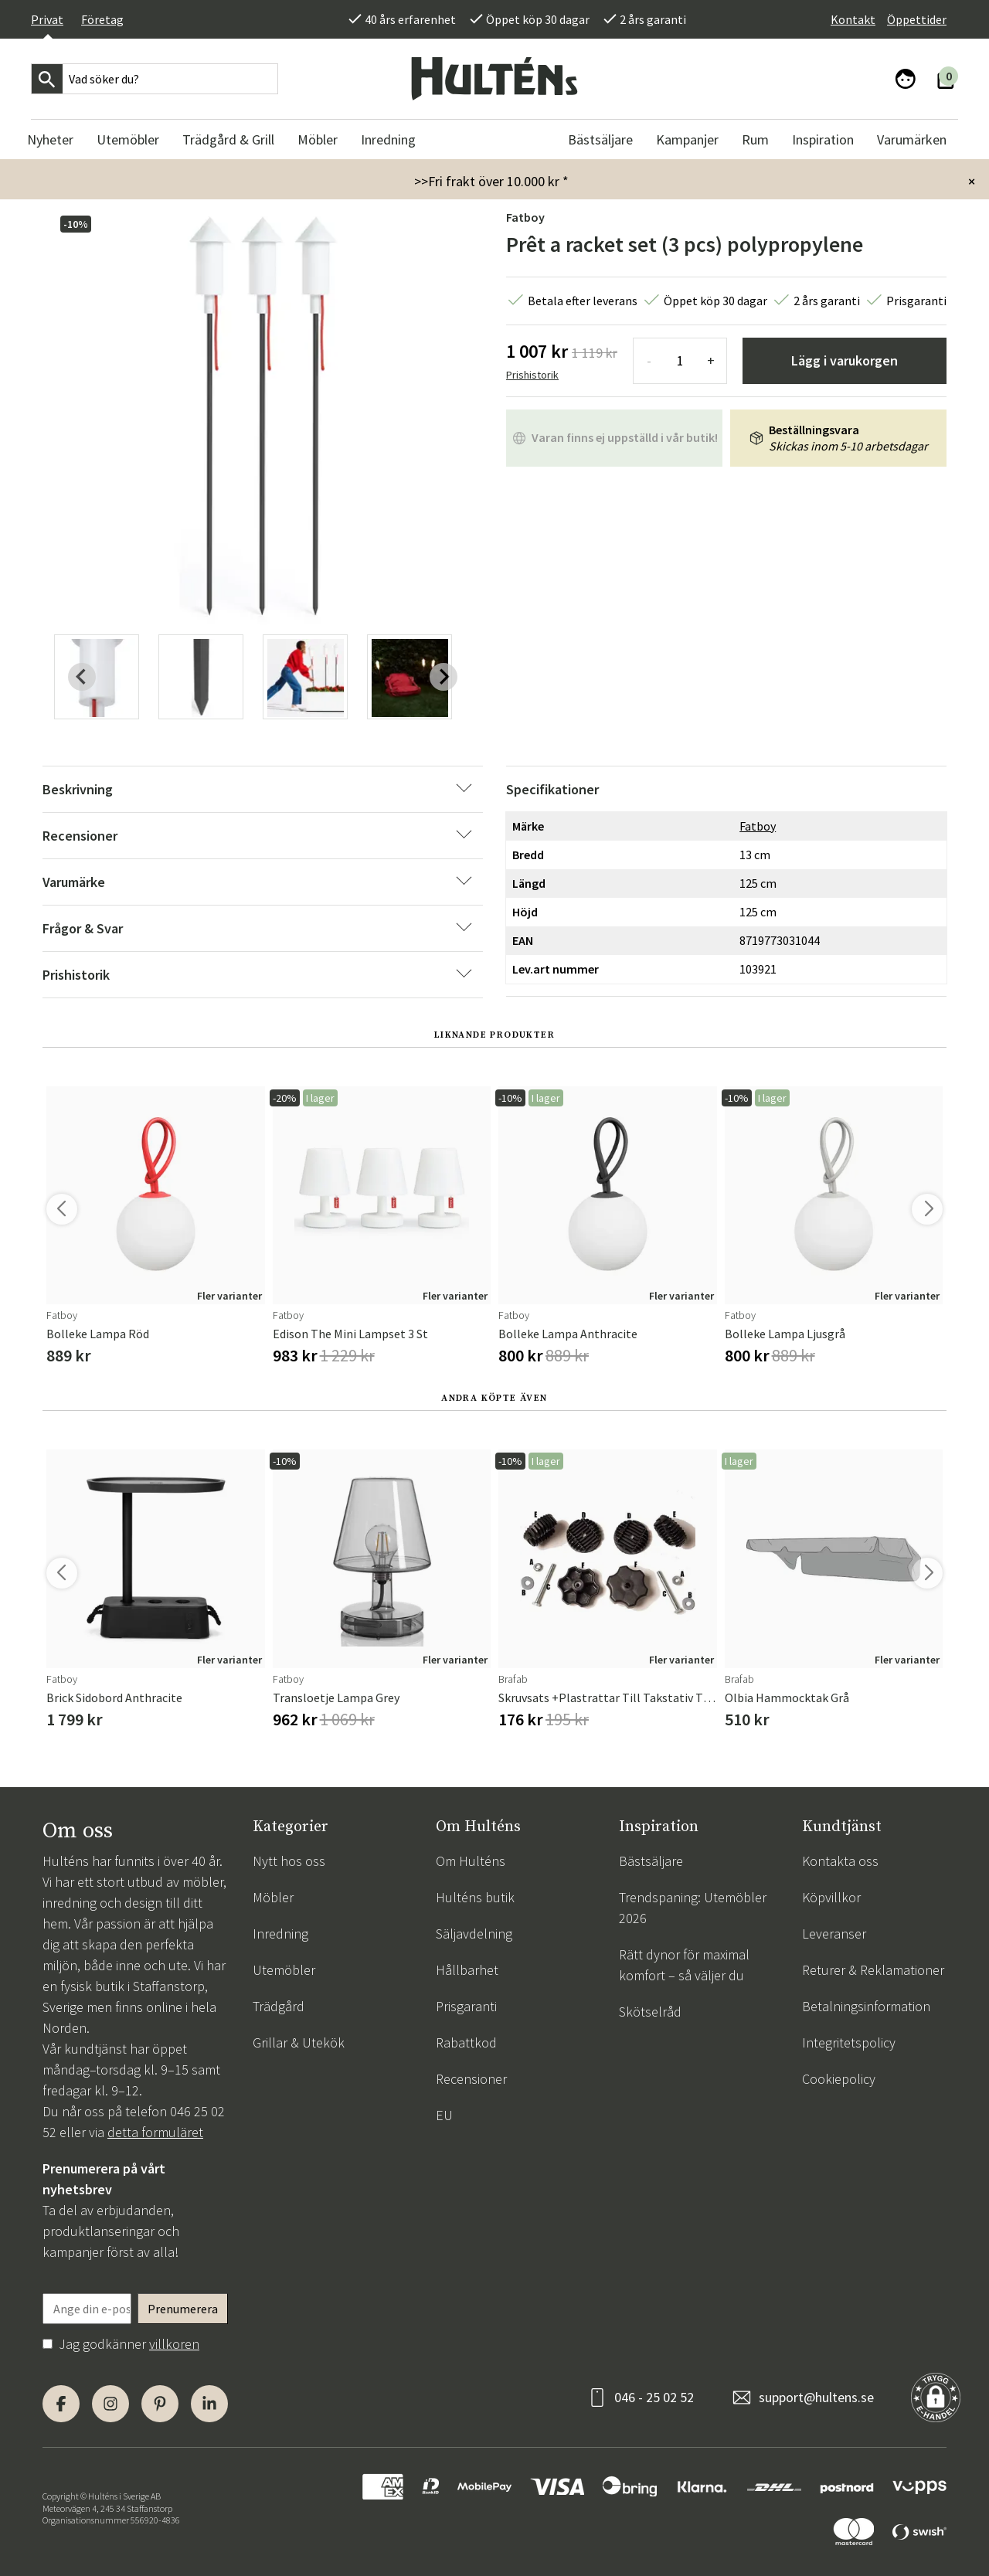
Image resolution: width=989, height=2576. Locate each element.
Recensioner (471, 2079)
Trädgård (278, 2006)
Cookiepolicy (838, 2079)
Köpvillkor (831, 1897)
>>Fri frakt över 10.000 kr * (491, 181)
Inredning (280, 1933)
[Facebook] (61, 2403)
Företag (102, 19)
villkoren (174, 2344)
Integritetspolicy (849, 2042)
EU (444, 2115)
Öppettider (917, 19)
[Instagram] (110, 2403)
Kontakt (853, 19)
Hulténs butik (475, 1897)
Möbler (273, 1897)
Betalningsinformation (866, 2006)
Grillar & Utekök (299, 2042)
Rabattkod (466, 2042)
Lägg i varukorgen (844, 360)
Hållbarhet (467, 1970)
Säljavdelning (474, 1933)
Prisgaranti (466, 2006)
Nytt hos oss (289, 1861)
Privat (47, 19)
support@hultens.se (816, 2397)
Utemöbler (284, 1970)
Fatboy (525, 217)
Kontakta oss (840, 1861)
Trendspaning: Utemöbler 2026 (692, 1907)
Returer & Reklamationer (873, 1970)
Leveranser (834, 1933)
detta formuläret (155, 2132)
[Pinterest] (159, 2403)
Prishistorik (532, 375)
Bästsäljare (651, 1861)
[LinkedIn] (209, 2403)
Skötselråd (650, 2011)
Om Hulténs (470, 1861)
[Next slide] (443, 677)
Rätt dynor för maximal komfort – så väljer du (684, 1965)
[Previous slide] (82, 677)
